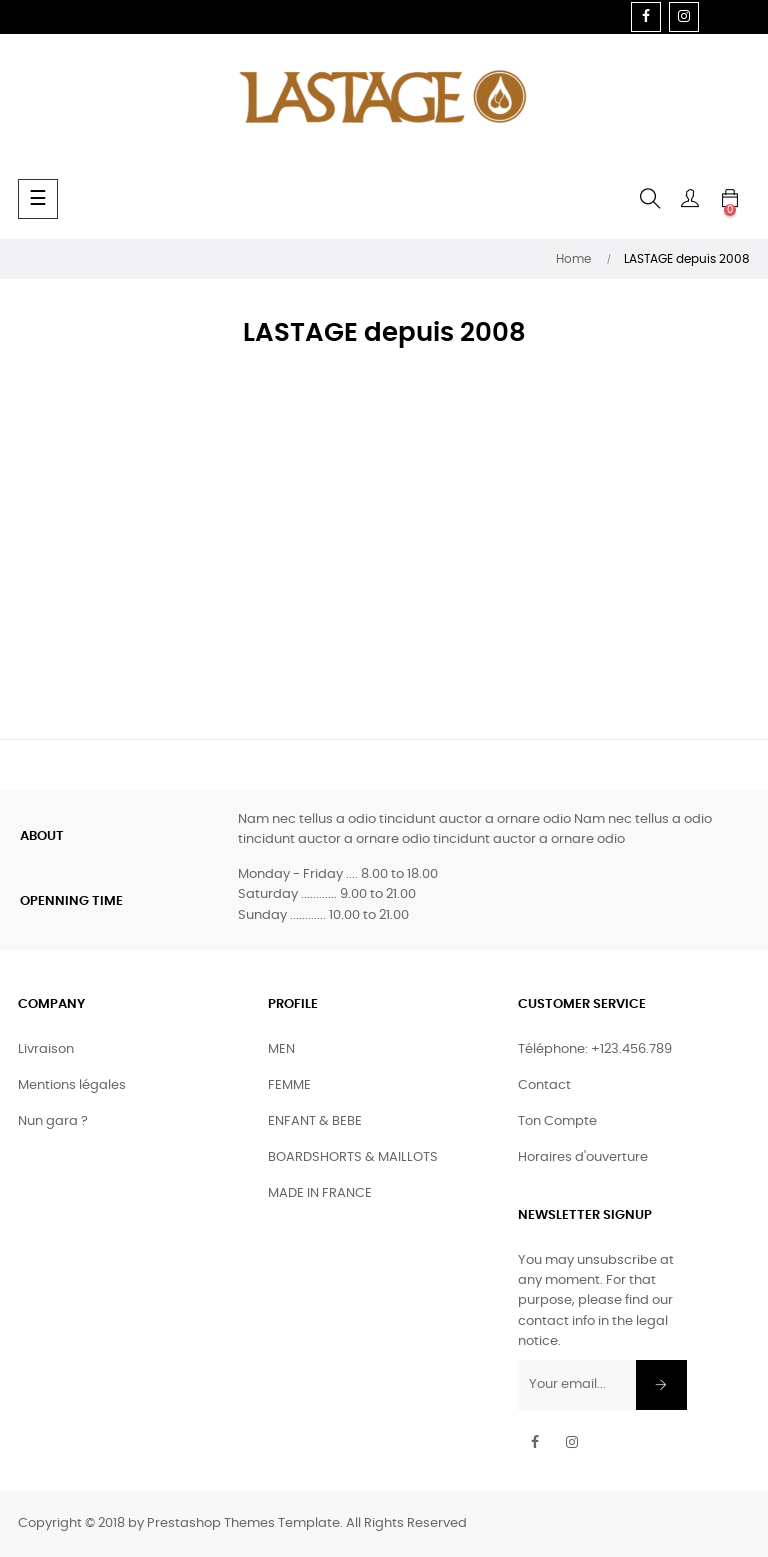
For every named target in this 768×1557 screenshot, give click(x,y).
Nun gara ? (53, 1121)
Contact (544, 1085)
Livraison (46, 1049)
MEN (281, 1049)
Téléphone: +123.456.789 (595, 1049)
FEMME (289, 1085)
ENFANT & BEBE (315, 1121)
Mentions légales (72, 1085)
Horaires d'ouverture (583, 1157)
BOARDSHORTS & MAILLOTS (353, 1157)
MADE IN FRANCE (320, 1193)
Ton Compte (557, 1121)
